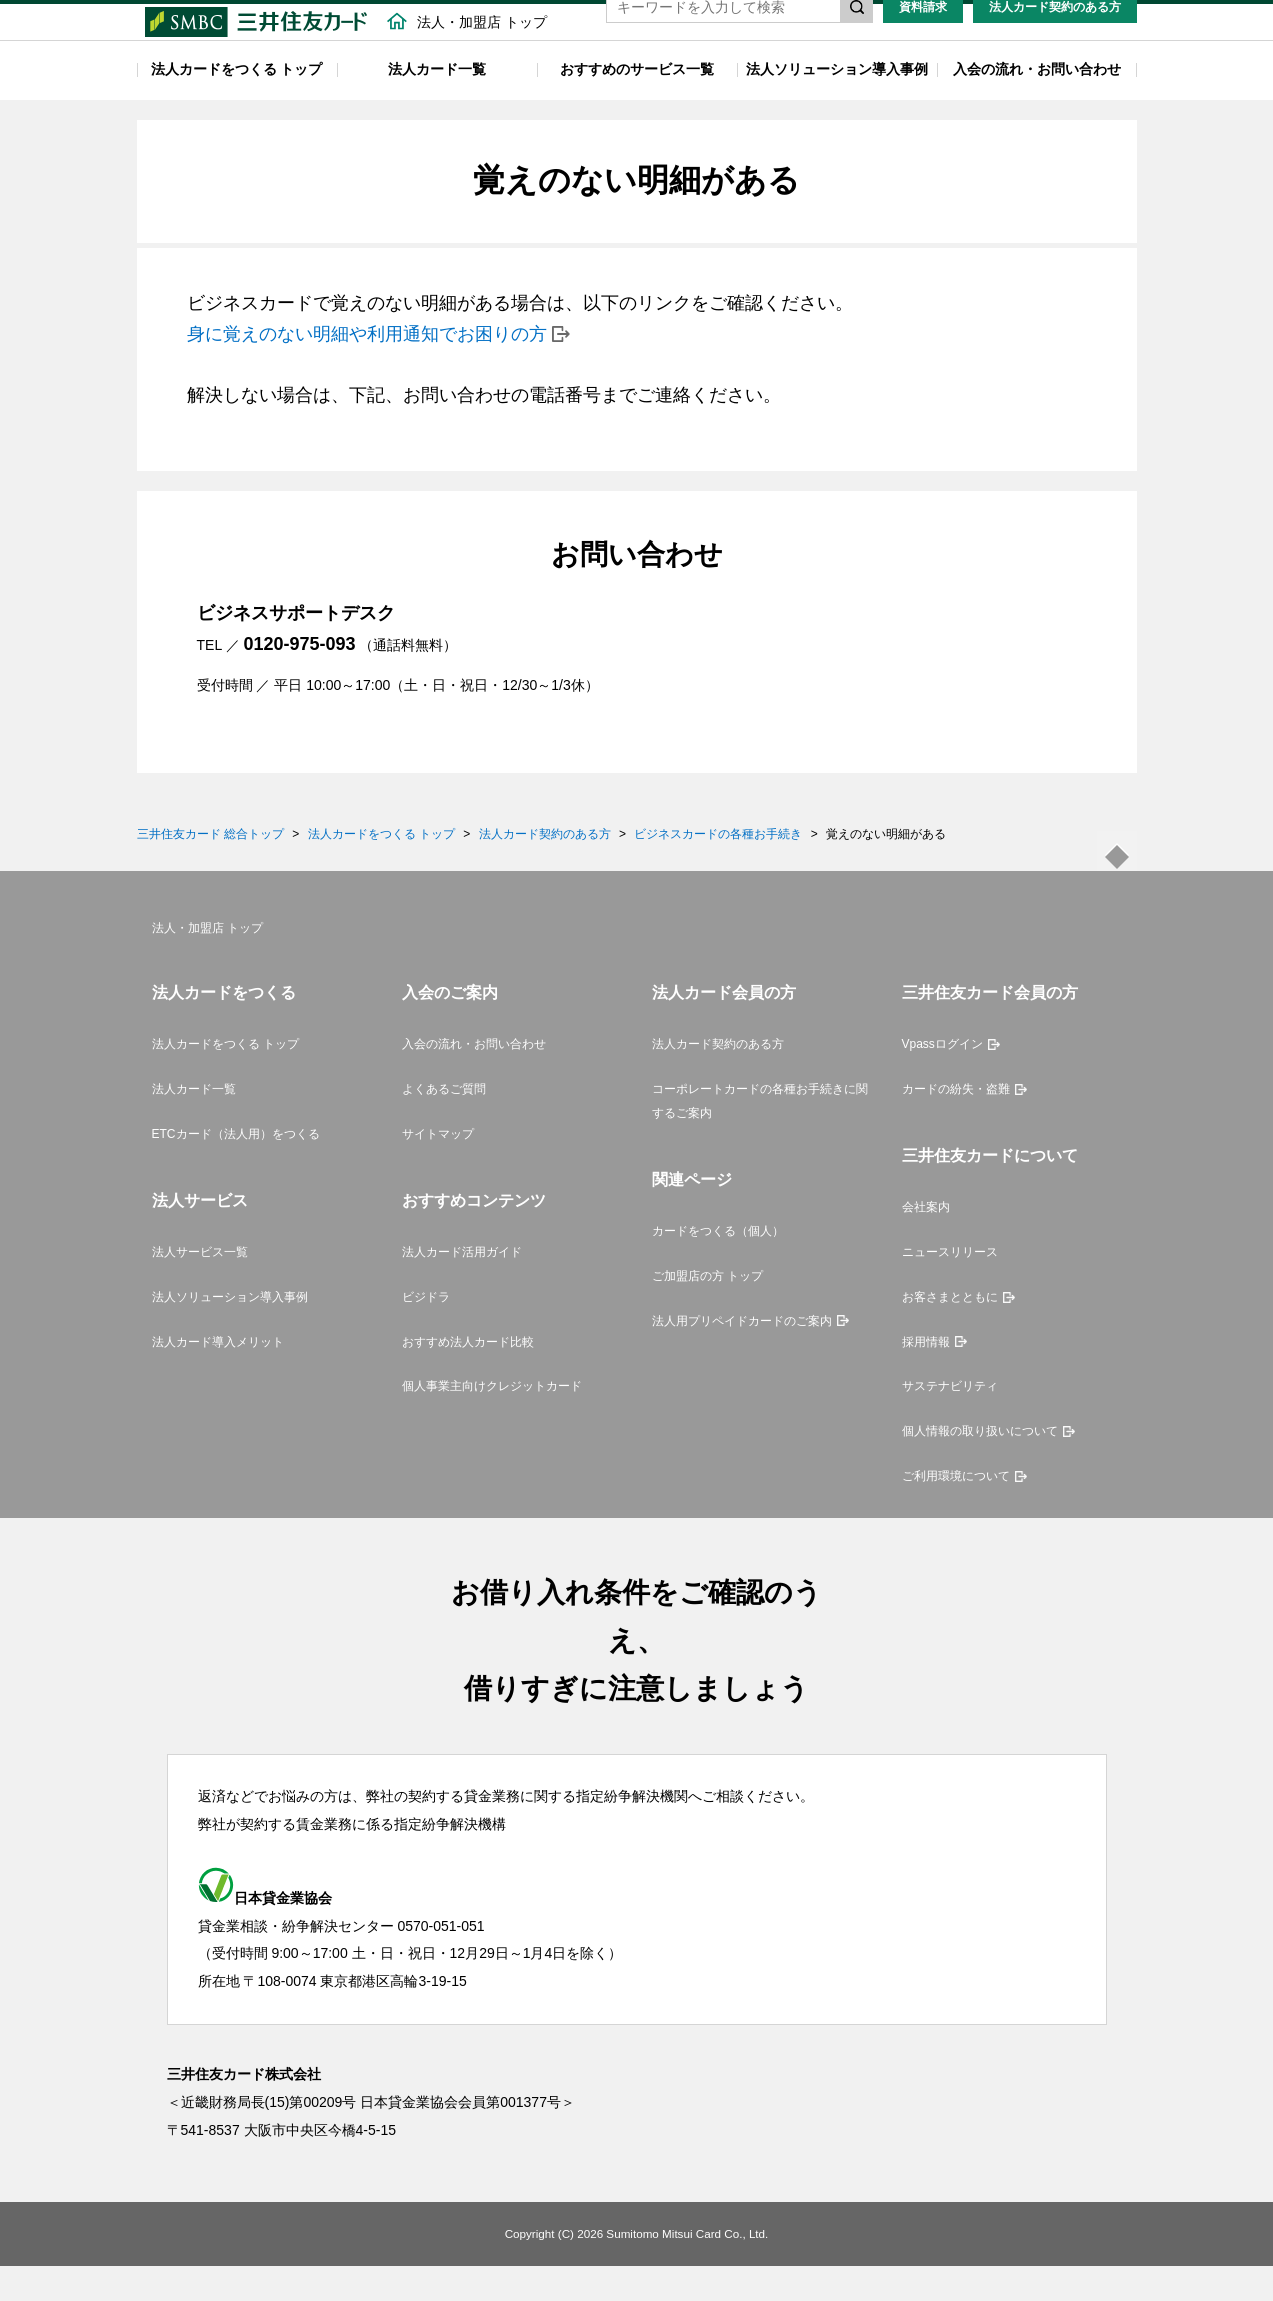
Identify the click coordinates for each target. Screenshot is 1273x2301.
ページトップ (1117, 886)
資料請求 (923, 42)
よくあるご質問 (444, 1124)
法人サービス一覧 (200, 1287)
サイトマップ (438, 1169)
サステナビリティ (950, 1421)
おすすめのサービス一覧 (637, 104)
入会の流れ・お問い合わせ (1037, 104)
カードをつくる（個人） (718, 1266)
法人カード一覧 (437, 104)
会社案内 (926, 1242)
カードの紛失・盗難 (956, 1124)
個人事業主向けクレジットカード (492, 1421)
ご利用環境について (956, 1511)
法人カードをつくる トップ (237, 104)
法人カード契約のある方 (1055, 42)
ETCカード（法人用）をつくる (236, 1169)
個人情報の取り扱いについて (980, 1466)
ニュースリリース (950, 1287)
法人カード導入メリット (218, 1376)
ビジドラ (426, 1332)
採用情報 (926, 1376)
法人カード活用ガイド (462, 1287)
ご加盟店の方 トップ (707, 1311)
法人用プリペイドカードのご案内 (742, 1355)
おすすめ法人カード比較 (468, 1376)
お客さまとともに (950, 1332)
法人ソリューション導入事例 (837, 104)
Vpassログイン (942, 1079)
